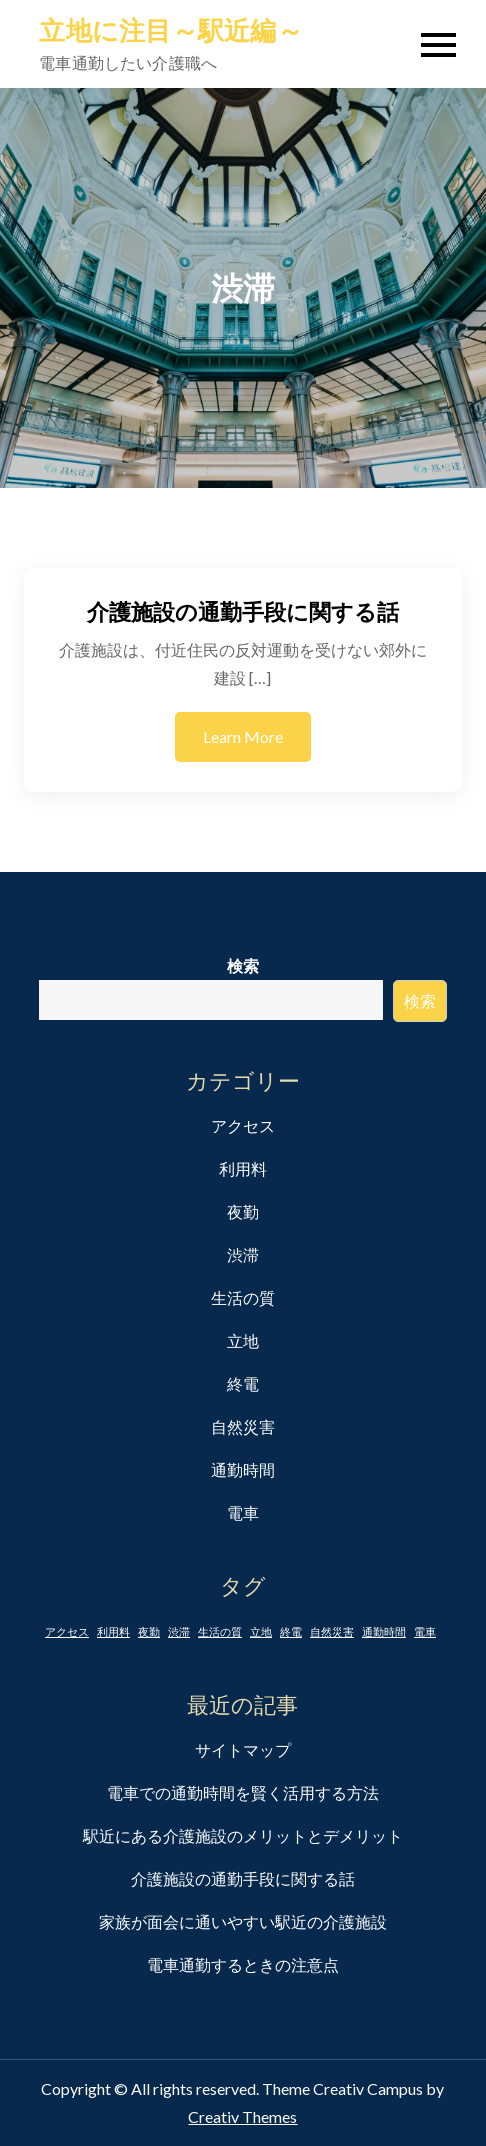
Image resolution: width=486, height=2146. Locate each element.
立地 (243, 1340)
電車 (243, 1512)
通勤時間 (243, 1469)
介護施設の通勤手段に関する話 (243, 611)
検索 (243, 965)
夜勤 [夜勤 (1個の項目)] (149, 1631)
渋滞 (243, 1254)
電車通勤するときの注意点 (243, 1964)
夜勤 (243, 1211)
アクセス (243, 1125)
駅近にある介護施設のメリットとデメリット (243, 1835)
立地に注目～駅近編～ (171, 30)
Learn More (243, 736)
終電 (243, 1383)
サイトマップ (243, 1749)
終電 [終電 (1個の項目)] (291, 1631)
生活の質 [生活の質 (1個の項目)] (220, 1631)
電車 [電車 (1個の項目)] (425, 1631)
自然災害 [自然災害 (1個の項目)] (332, 1631)
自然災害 (243, 1426)
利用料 (243, 1168)
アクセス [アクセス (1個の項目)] (67, 1631)
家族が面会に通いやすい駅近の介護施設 (243, 1921)
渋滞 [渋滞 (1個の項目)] (179, 1631)
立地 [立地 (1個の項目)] (261, 1631)
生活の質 (243, 1297)
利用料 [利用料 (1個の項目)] (113, 1631)
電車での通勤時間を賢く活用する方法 (243, 1792)
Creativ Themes (242, 2116)
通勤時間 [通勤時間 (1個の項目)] (384, 1631)
